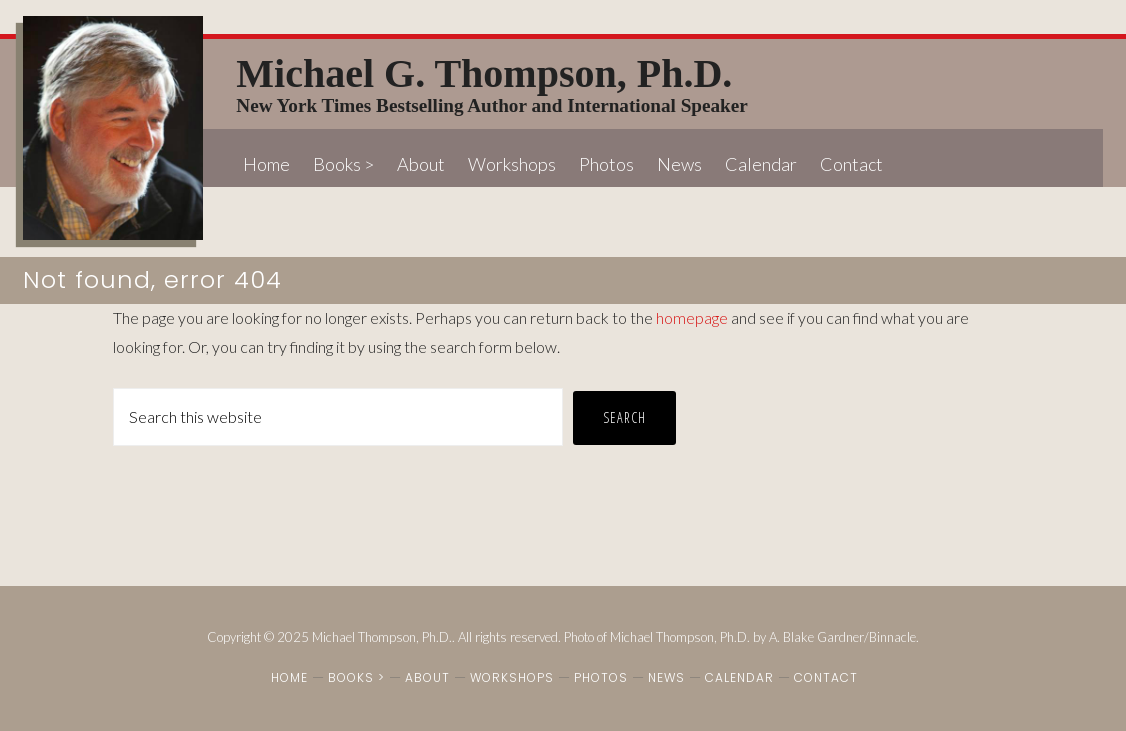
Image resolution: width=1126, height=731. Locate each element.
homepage (692, 317)
